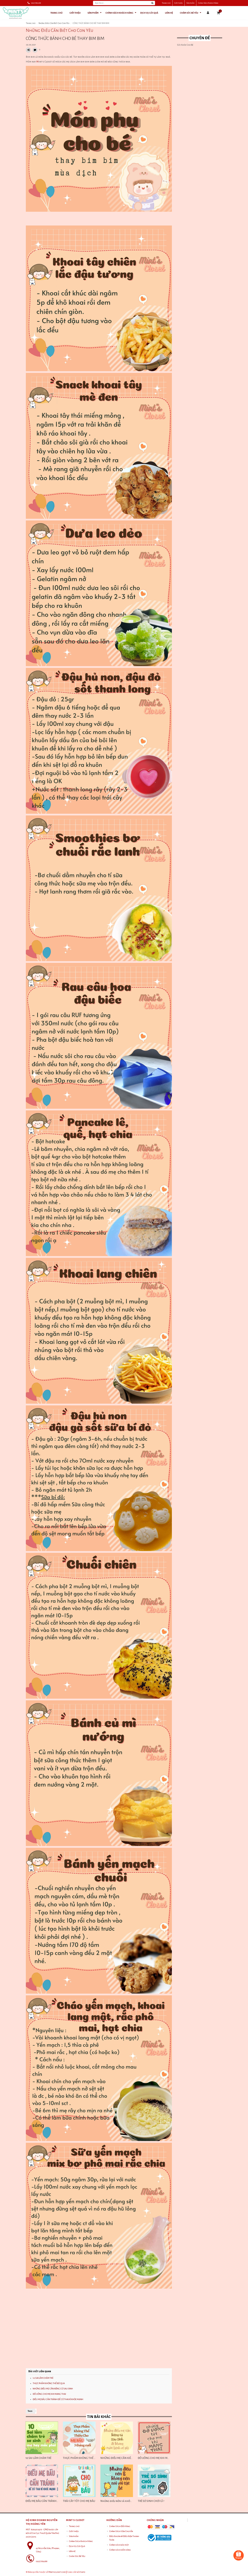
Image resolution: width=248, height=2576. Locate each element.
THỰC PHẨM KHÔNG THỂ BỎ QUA (49, 2383)
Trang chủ (166, 3)
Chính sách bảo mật (119, 2545)
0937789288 (36, 3)
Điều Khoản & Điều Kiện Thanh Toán (124, 2538)
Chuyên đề (199, 38)
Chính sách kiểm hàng (120, 2550)
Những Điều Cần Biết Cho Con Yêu (54, 23)
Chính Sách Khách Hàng (208, 3)
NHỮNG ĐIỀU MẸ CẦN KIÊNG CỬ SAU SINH (53, 2388)
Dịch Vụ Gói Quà (77, 2546)
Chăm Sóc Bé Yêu (77, 2556)
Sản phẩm (190, 3)
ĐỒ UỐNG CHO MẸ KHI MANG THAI (49, 2394)
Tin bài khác (99, 2417)
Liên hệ (72, 2551)
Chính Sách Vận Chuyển (121, 2531)
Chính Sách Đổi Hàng (119, 2526)
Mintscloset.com (57, 2572)
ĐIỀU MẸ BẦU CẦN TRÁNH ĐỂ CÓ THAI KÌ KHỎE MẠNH (58, 2399)
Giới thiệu (178, 3)
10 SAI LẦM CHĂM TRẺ (43, 2378)
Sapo (82, 2572)
